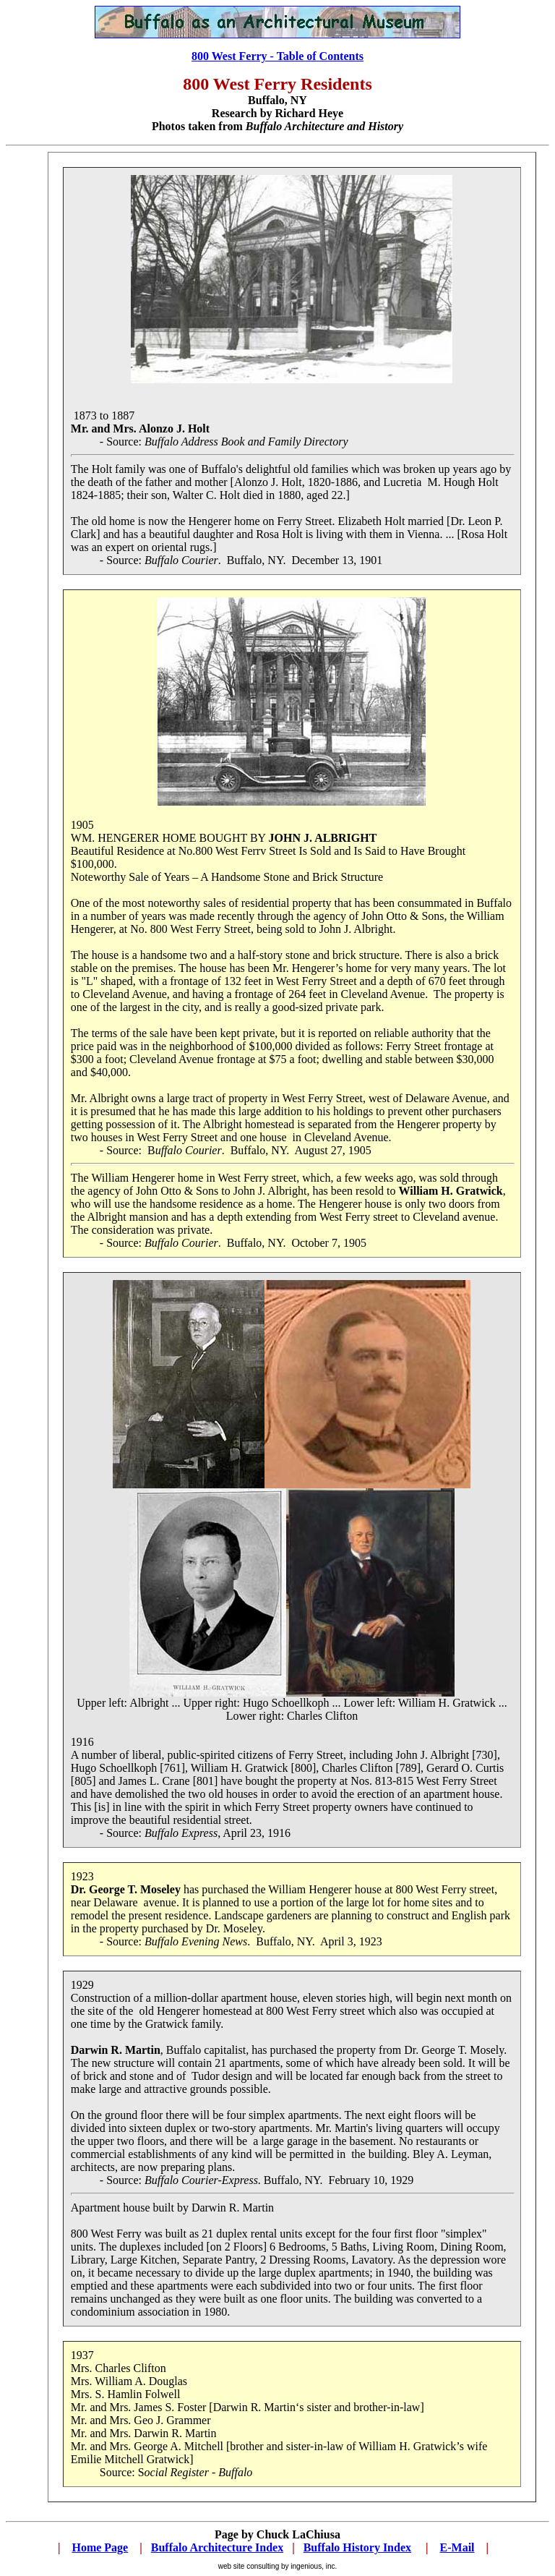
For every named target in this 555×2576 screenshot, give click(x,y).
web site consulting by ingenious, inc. (277, 2566)
